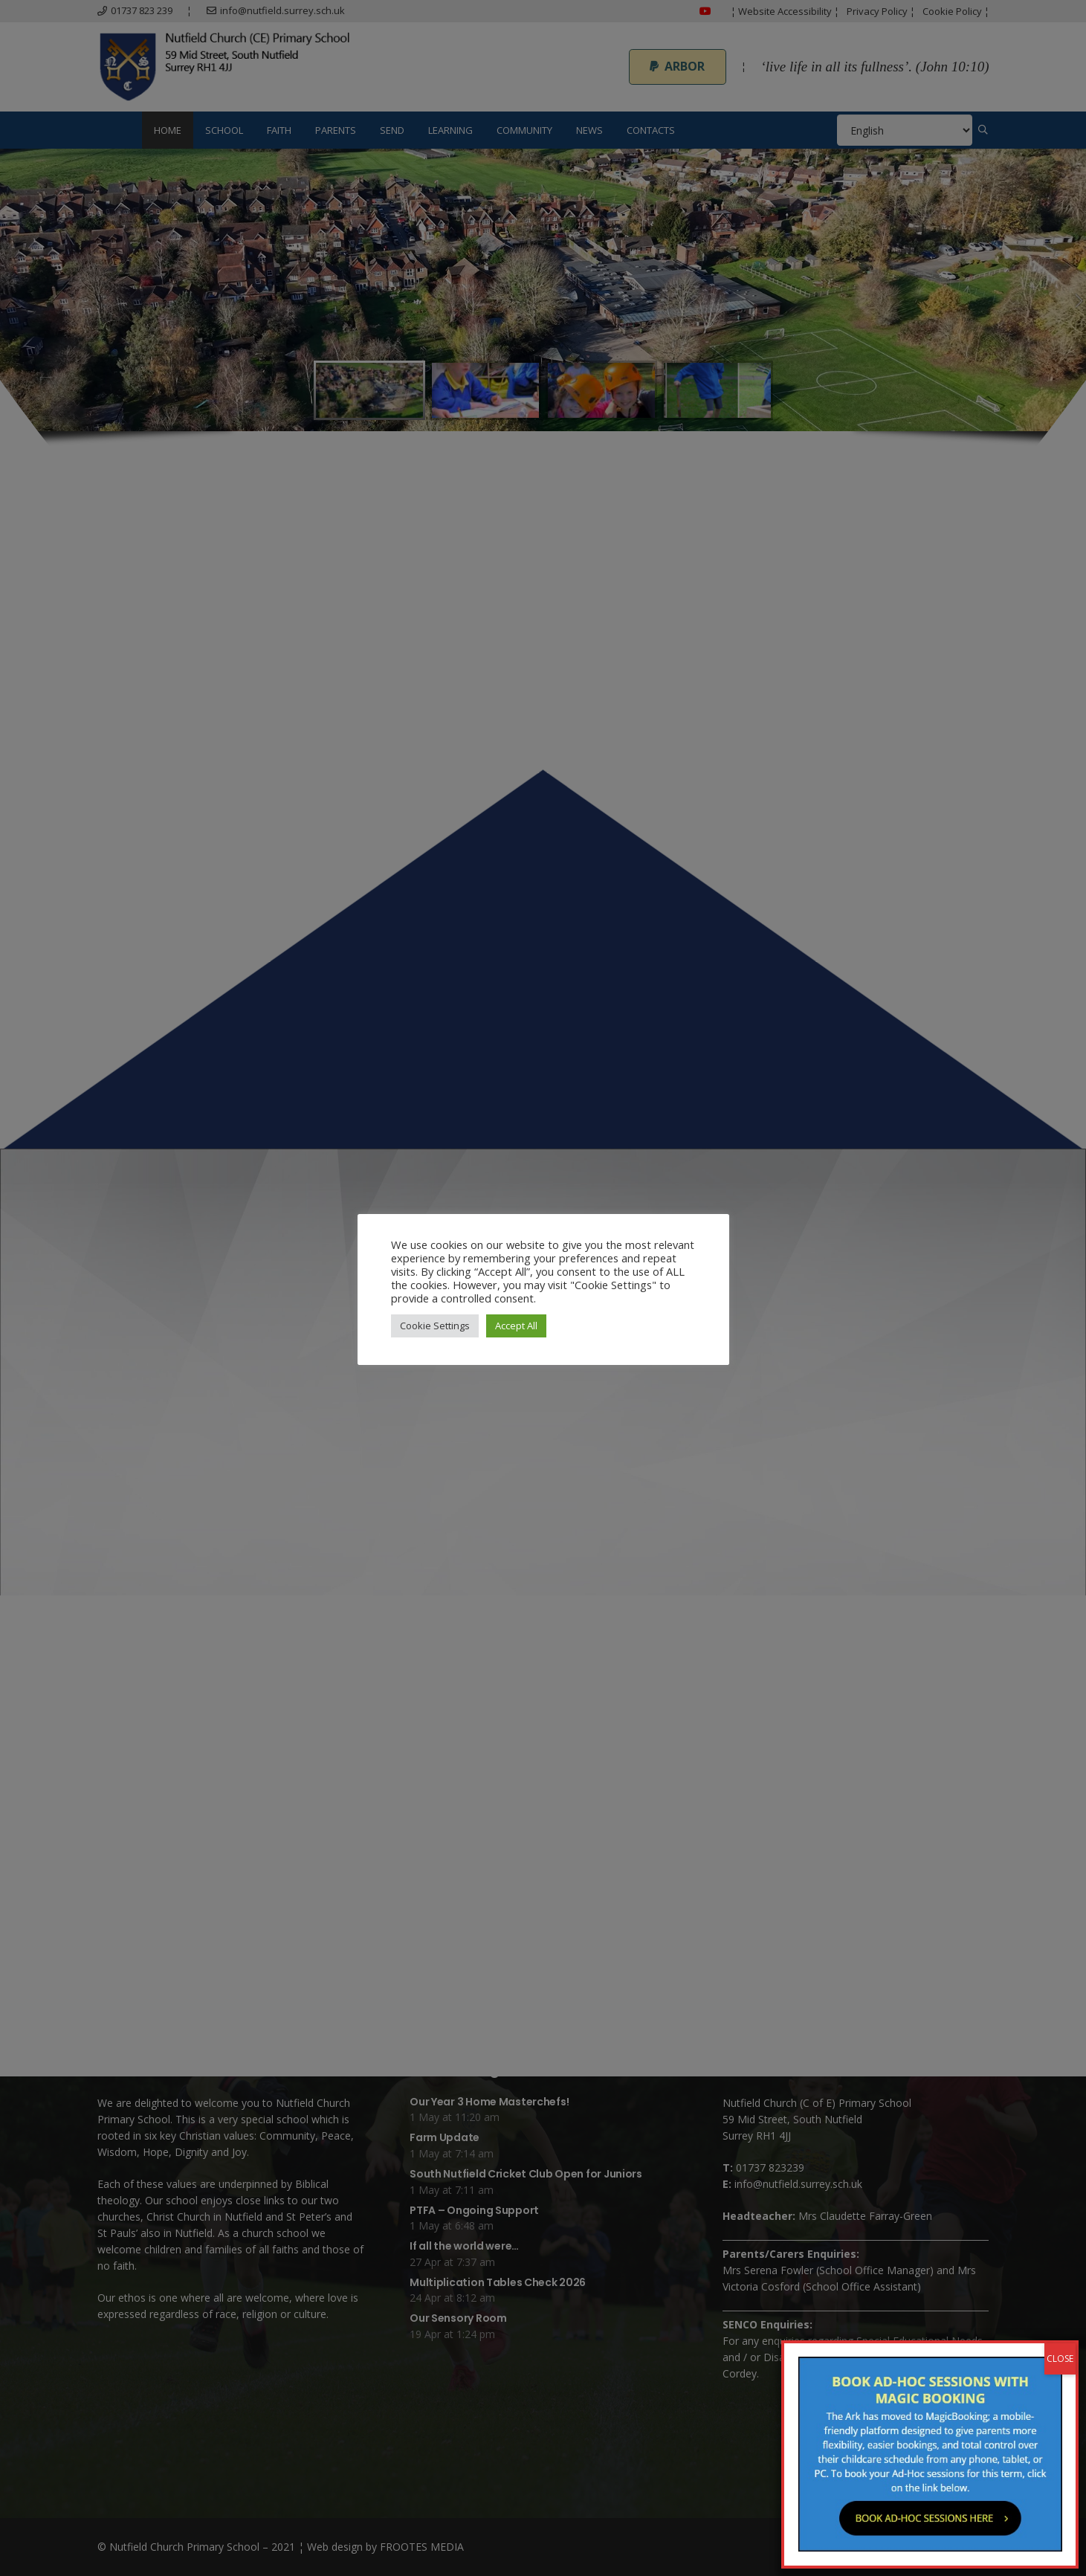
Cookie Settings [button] (435, 1325)
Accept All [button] (516, 1325)
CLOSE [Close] (1060, 2358)
